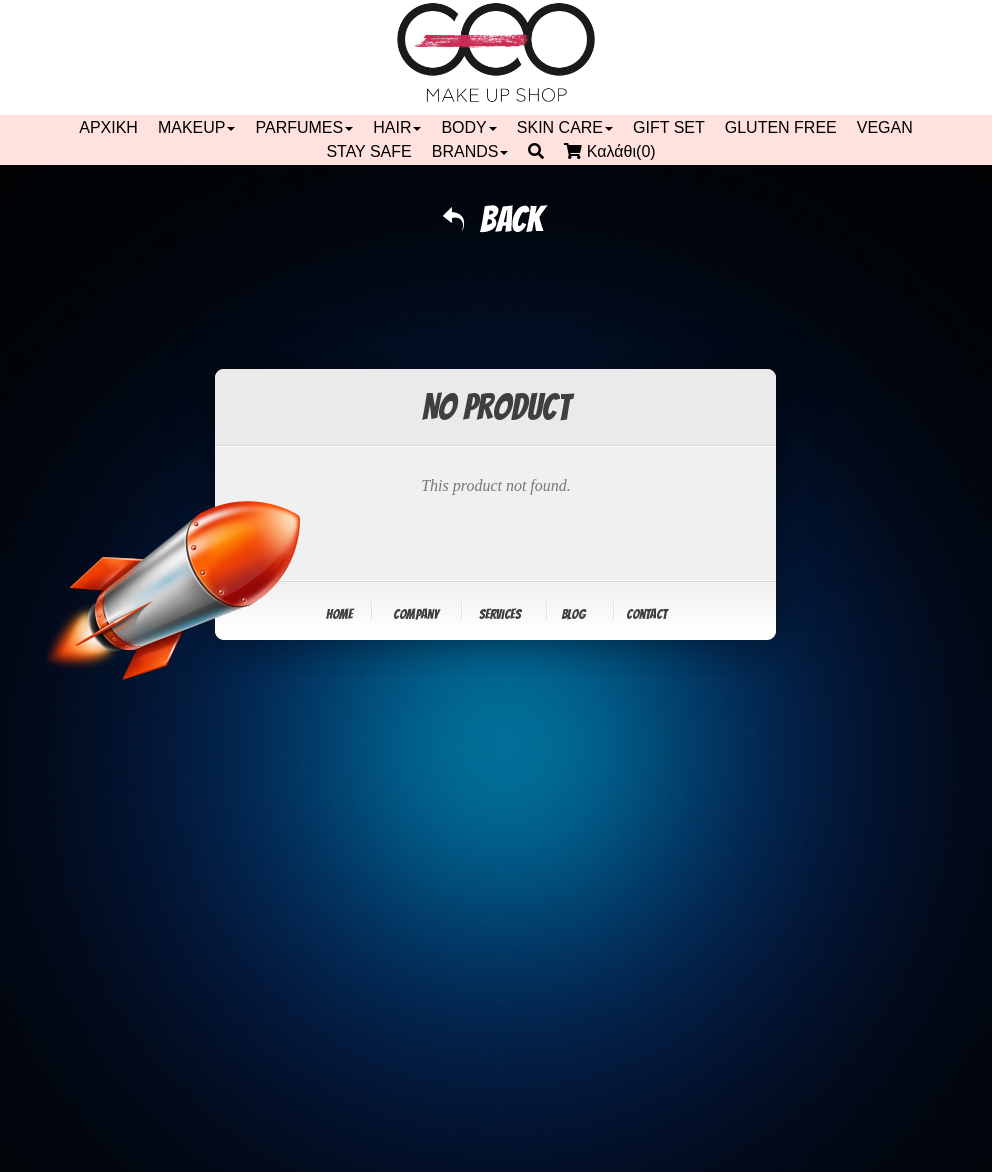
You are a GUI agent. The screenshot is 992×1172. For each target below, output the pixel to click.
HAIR (397, 127)
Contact (646, 614)
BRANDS (470, 151)
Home (339, 614)
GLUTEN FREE (781, 127)
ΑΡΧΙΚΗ (108, 127)
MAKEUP (197, 127)
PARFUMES (304, 127)
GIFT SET (669, 127)
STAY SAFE (368, 151)
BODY (468, 127)
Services (500, 614)
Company (416, 614)
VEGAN (885, 127)
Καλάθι (614, 152)
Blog (573, 614)
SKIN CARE (565, 127)
